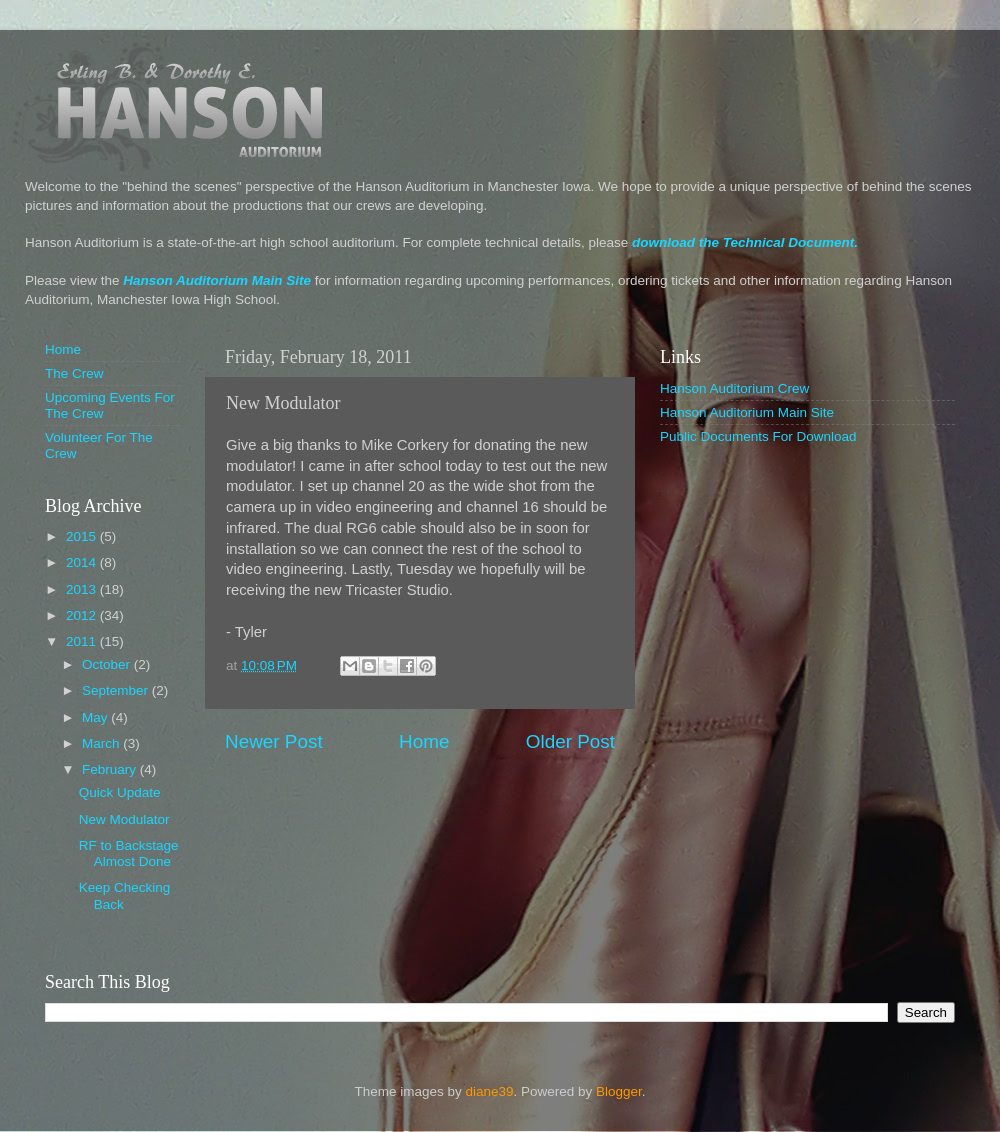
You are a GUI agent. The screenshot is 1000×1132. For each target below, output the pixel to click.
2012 (83, 615)
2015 (83, 536)
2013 (83, 589)
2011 (83, 641)
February (111, 769)
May (96, 717)
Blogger (619, 1091)
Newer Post (274, 741)
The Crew (74, 373)
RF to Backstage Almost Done (129, 853)
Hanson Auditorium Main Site (217, 280)
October (108, 664)
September (117, 690)
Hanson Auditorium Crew (734, 388)
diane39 (489, 1091)
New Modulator (124, 819)
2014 (83, 562)
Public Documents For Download (758, 436)
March (102, 743)
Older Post (570, 741)
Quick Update (120, 792)
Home (424, 741)
